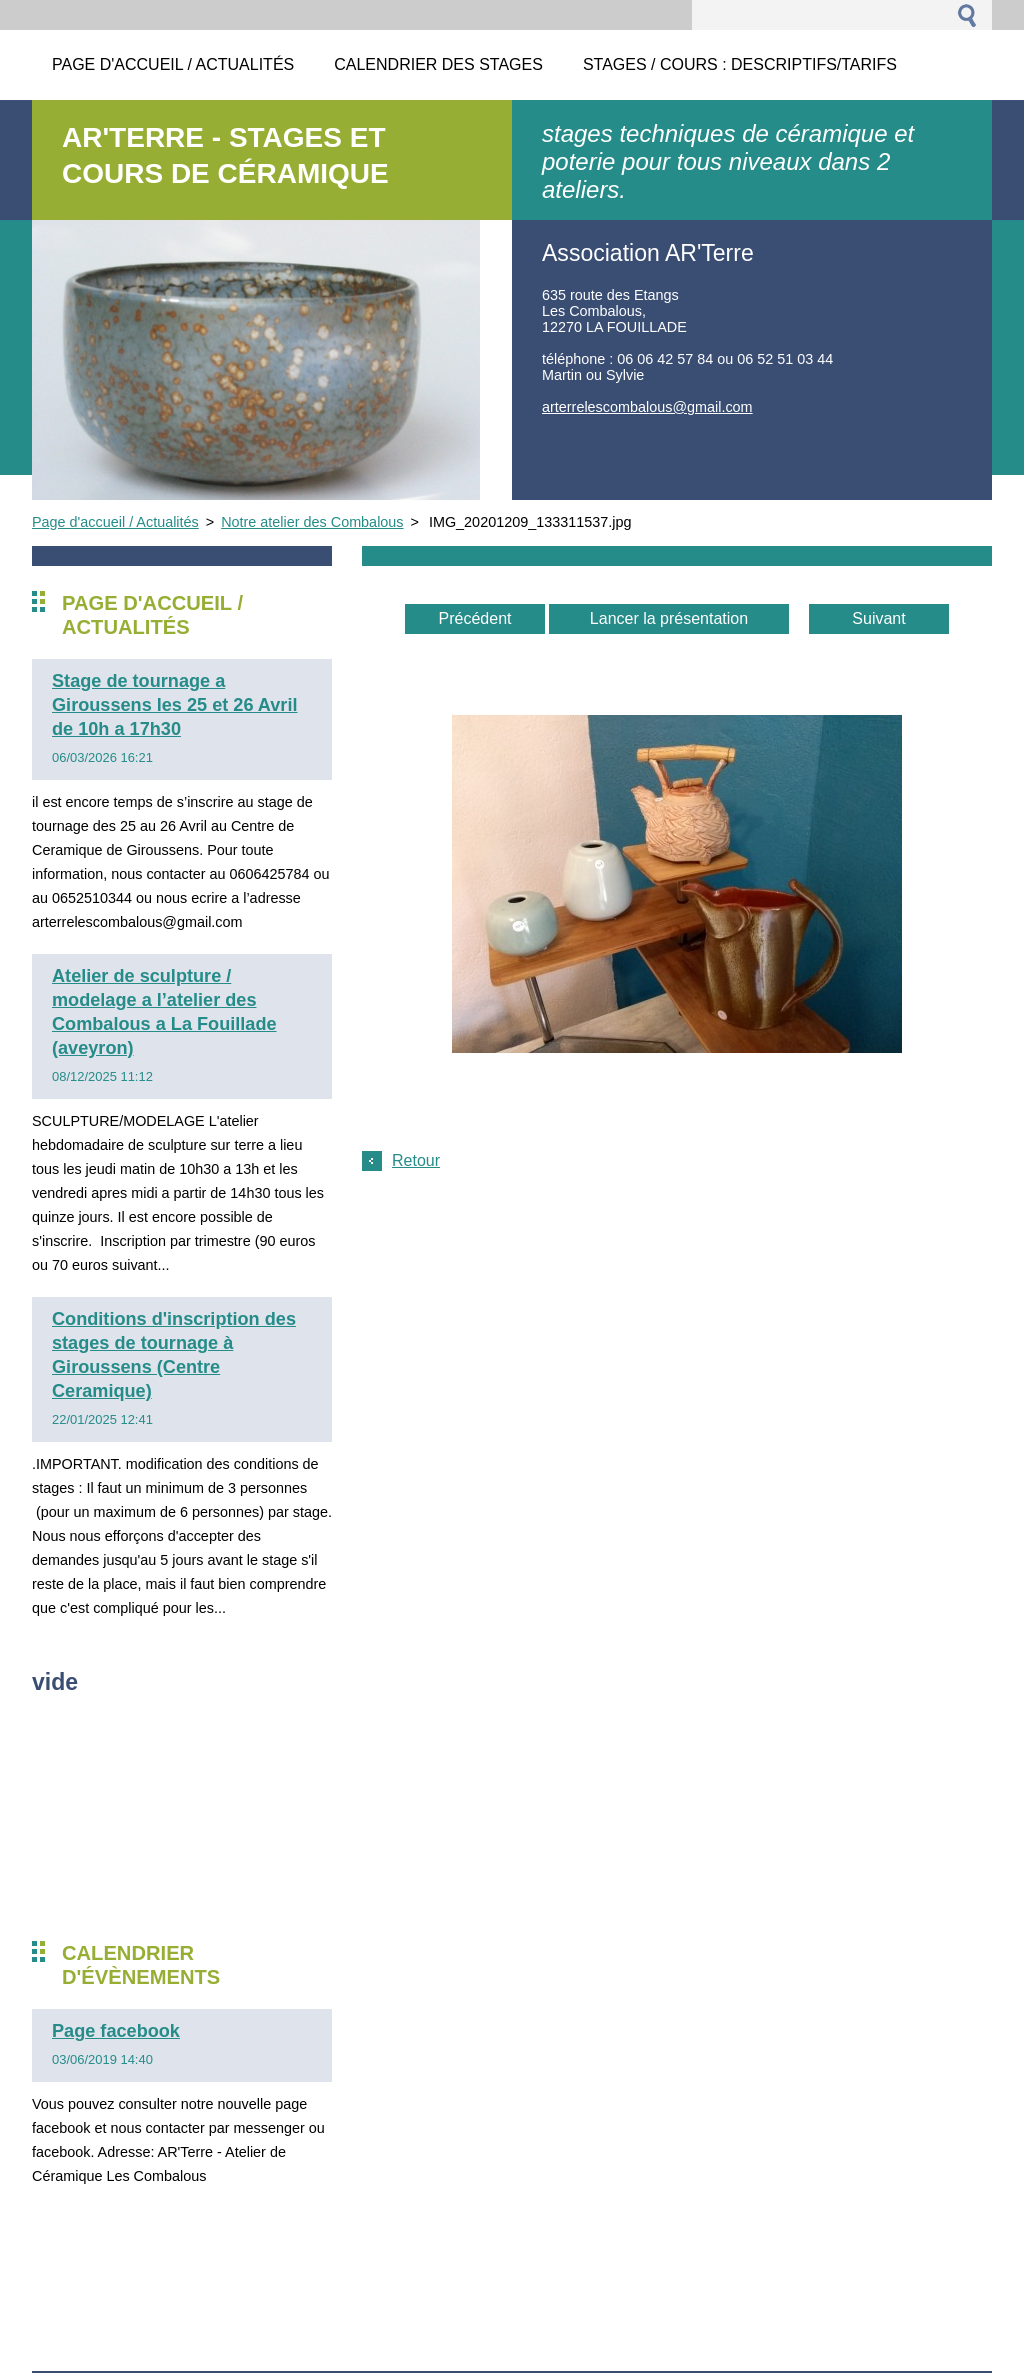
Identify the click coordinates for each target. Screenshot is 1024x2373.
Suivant (878, 618)
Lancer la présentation (669, 618)
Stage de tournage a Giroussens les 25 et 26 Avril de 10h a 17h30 (174, 705)
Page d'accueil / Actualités (115, 522)
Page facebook (116, 2031)
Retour (416, 1160)
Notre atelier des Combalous (312, 522)
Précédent (475, 618)
